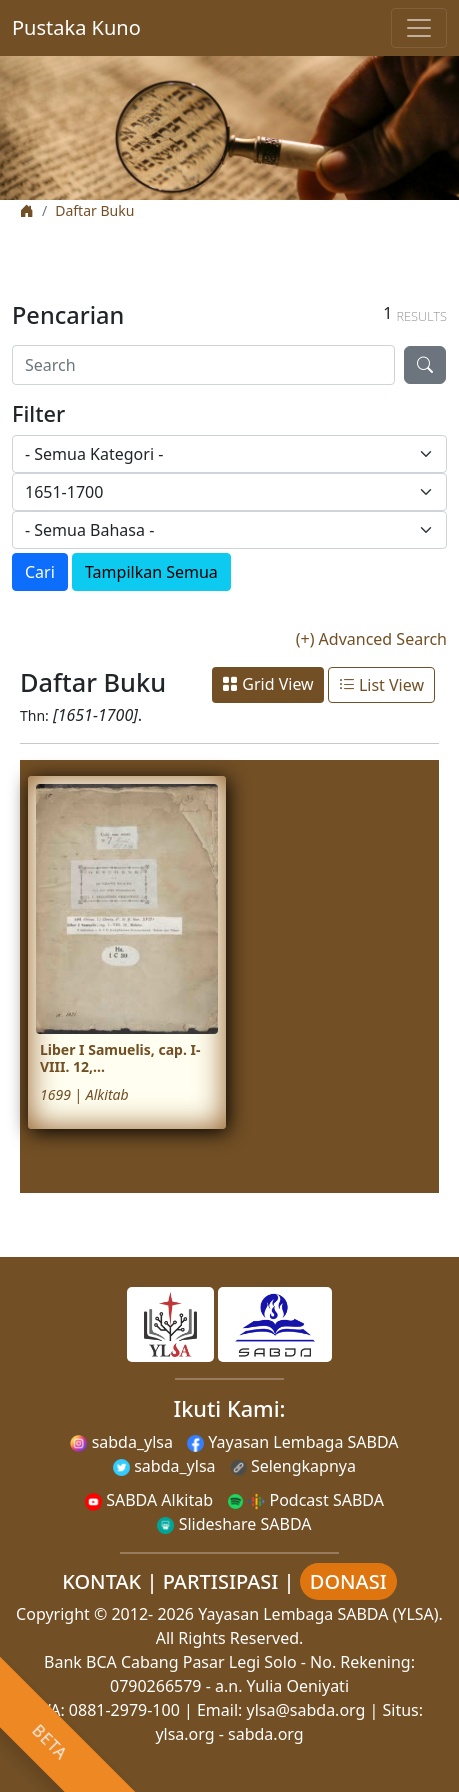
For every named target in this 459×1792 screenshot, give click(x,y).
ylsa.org (184, 1734)
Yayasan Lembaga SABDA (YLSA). (320, 1614)
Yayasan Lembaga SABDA (292, 1442)
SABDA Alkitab (149, 1500)
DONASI (348, 1581)
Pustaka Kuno (76, 27)
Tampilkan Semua (151, 572)
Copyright (53, 1614)
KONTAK (101, 1581)
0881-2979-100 (124, 1710)
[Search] (203, 365)
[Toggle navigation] (419, 28)
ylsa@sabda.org (306, 1710)
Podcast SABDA (305, 1500)
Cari (40, 572)
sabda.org (266, 1734)
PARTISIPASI (221, 1581)
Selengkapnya (293, 1466)
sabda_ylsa (121, 1442)
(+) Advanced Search (371, 639)
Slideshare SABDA (234, 1524)
